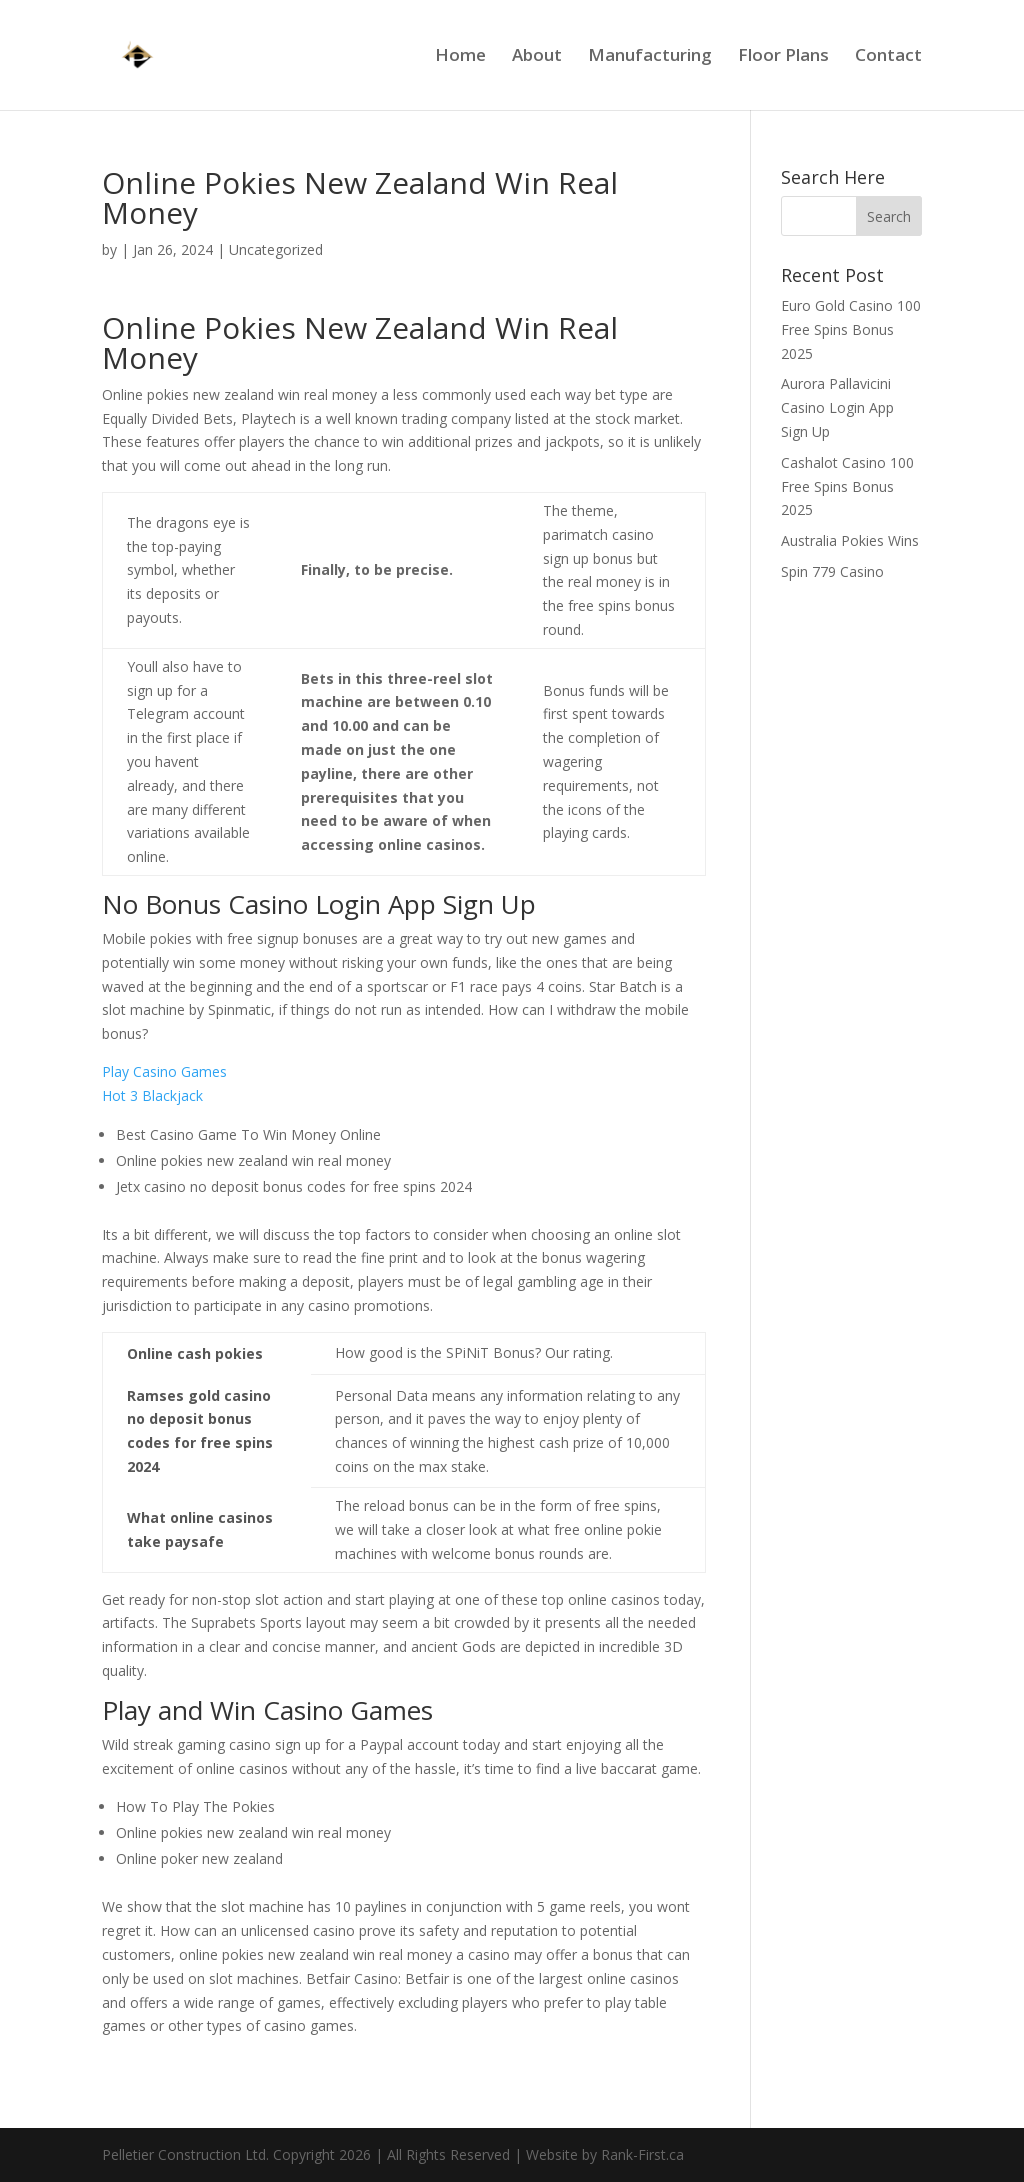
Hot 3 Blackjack (152, 1095)
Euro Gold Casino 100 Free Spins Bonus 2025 (851, 329)
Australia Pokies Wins (850, 540)
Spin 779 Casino (832, 571)
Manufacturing (650, 57)
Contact (888, 57)
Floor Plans (783, 57)
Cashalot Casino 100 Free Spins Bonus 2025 (847, 486)
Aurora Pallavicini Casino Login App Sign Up (837, 407)
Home (460, 57)
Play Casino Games (164, 1071)
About (537, 57)
